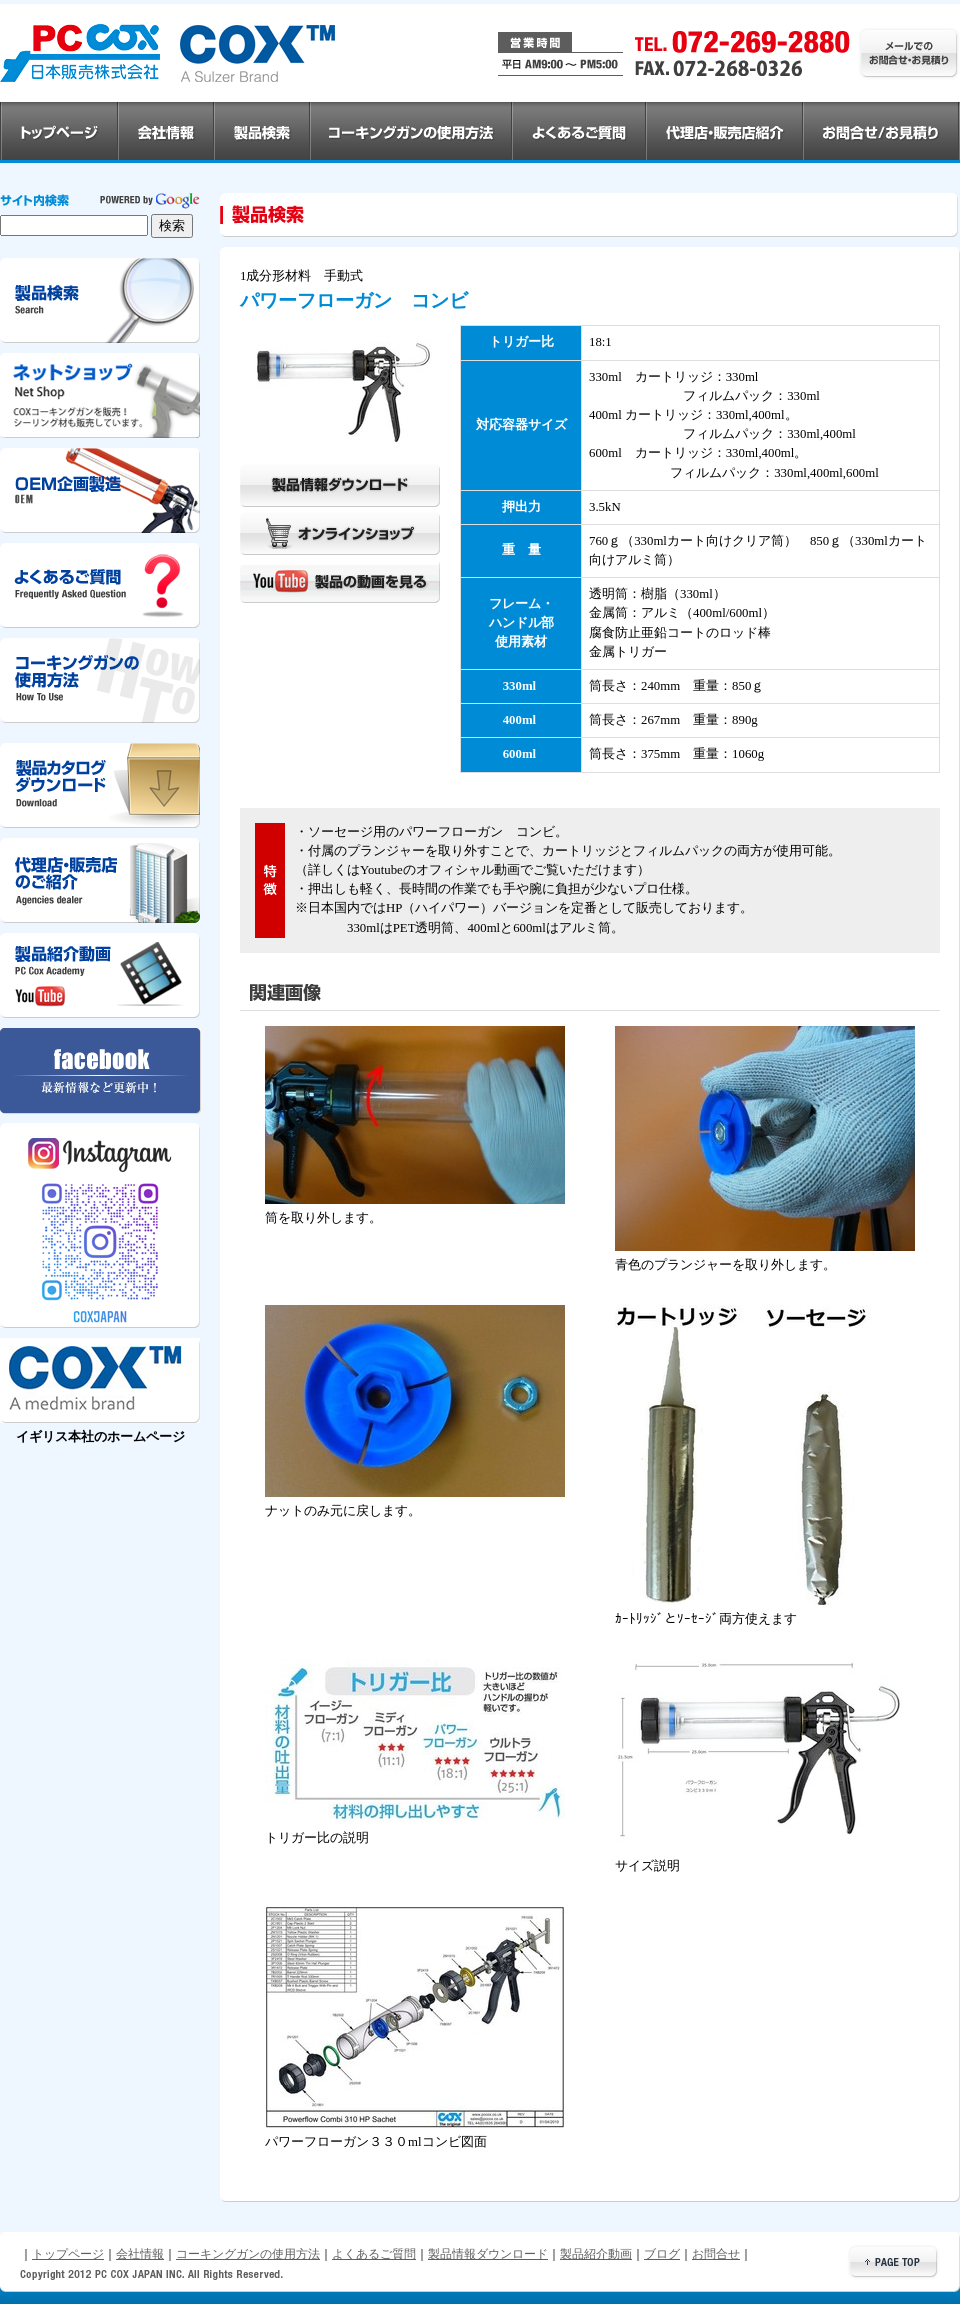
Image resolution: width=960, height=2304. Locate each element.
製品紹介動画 (596, 2254)
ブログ (662, 2254)
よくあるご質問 (374, 2254)
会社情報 (140, 2254)
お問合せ (716, 2254)
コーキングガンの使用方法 (248, 2254)
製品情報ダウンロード (488, 2254)
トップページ (68, 2254)
